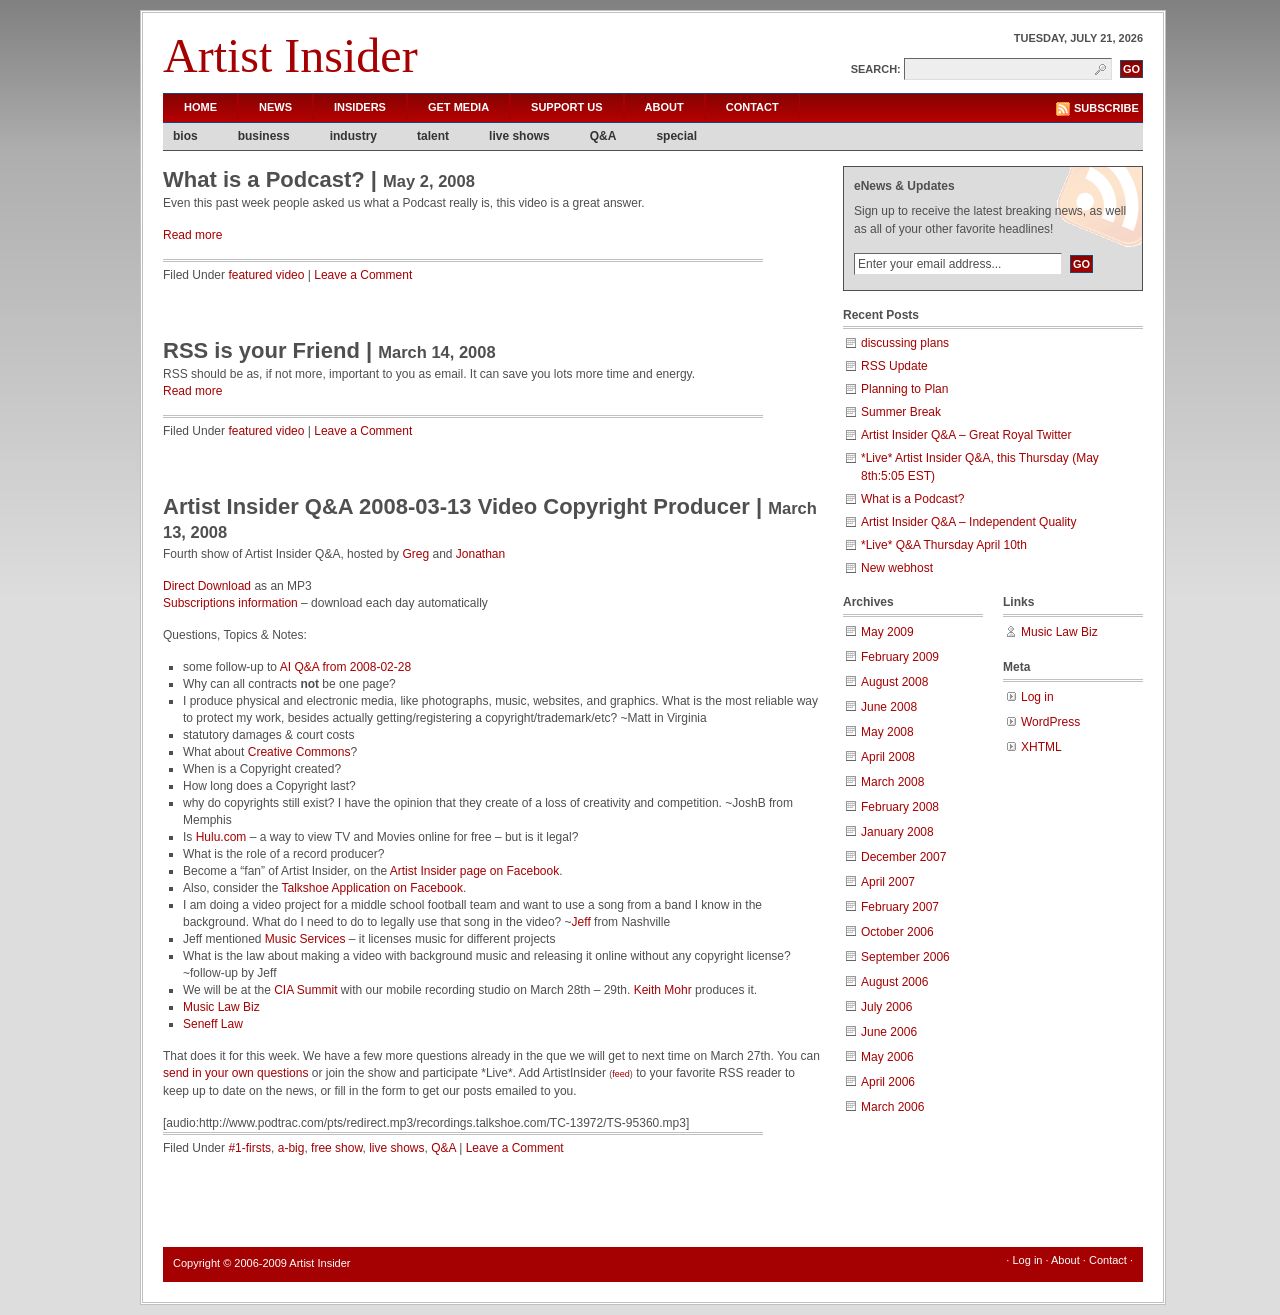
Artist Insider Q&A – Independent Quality (968, 522)
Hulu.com (221, 837)
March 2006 (892, 1107)
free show (336, 1148)
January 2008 (897, 832)
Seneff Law (213, 1024)
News (275, 107)
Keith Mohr (663, 990)
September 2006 (905, 957)
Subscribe (1106, 108)
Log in (1037, 697)
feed (621, 1074)
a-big (291, 1148)
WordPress (1050, 722)
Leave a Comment (363, 275)
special (676, 136)
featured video (266, 275)
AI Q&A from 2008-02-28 (345, 667)
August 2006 (894, 982)
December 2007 (903, 857)
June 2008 (889, 707)
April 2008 (888, 757)
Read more (192, 235)
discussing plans (905, 343)
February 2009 (900, 657)
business (264, 136)
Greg (415, 554)
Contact (752, 107)
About (664, 107)
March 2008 (892, 782)
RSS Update (894, 366)
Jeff (581, 922)
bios (185, 136)
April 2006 (888, 1082)
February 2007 (900, 907)
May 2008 (887, 732)
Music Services (305, 939)
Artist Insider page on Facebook (474, 871)
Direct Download (207, 586)
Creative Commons (299, 752)
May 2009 (887, 632)
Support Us (567, 107)
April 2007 (888, 882)
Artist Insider (290, 55)
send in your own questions (235, 1073)
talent (433, 136)
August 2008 (894, 682)
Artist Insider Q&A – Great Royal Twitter (966, 435)
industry (353, 136)
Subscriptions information (230, 603)
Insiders (360, 107)
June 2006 (889, 1032)
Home (200, 107)
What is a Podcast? (264, 179)
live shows (519, 136)
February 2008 (900, 807)
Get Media (458, 107)
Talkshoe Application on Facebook (372, 888)
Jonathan (480, 554)
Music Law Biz (221, 1007)
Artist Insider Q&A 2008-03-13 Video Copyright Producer (456, 506)
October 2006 (897, 932)
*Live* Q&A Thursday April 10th (944, 545)
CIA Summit (305, 990)
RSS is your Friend (261, 350)
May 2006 (887, 1057)
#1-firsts (249, 1148)
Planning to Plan (904, 389)
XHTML (1041, 747)
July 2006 (886, 1007)
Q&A (603, 136)
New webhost (897, 568)
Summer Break (901, 412)
